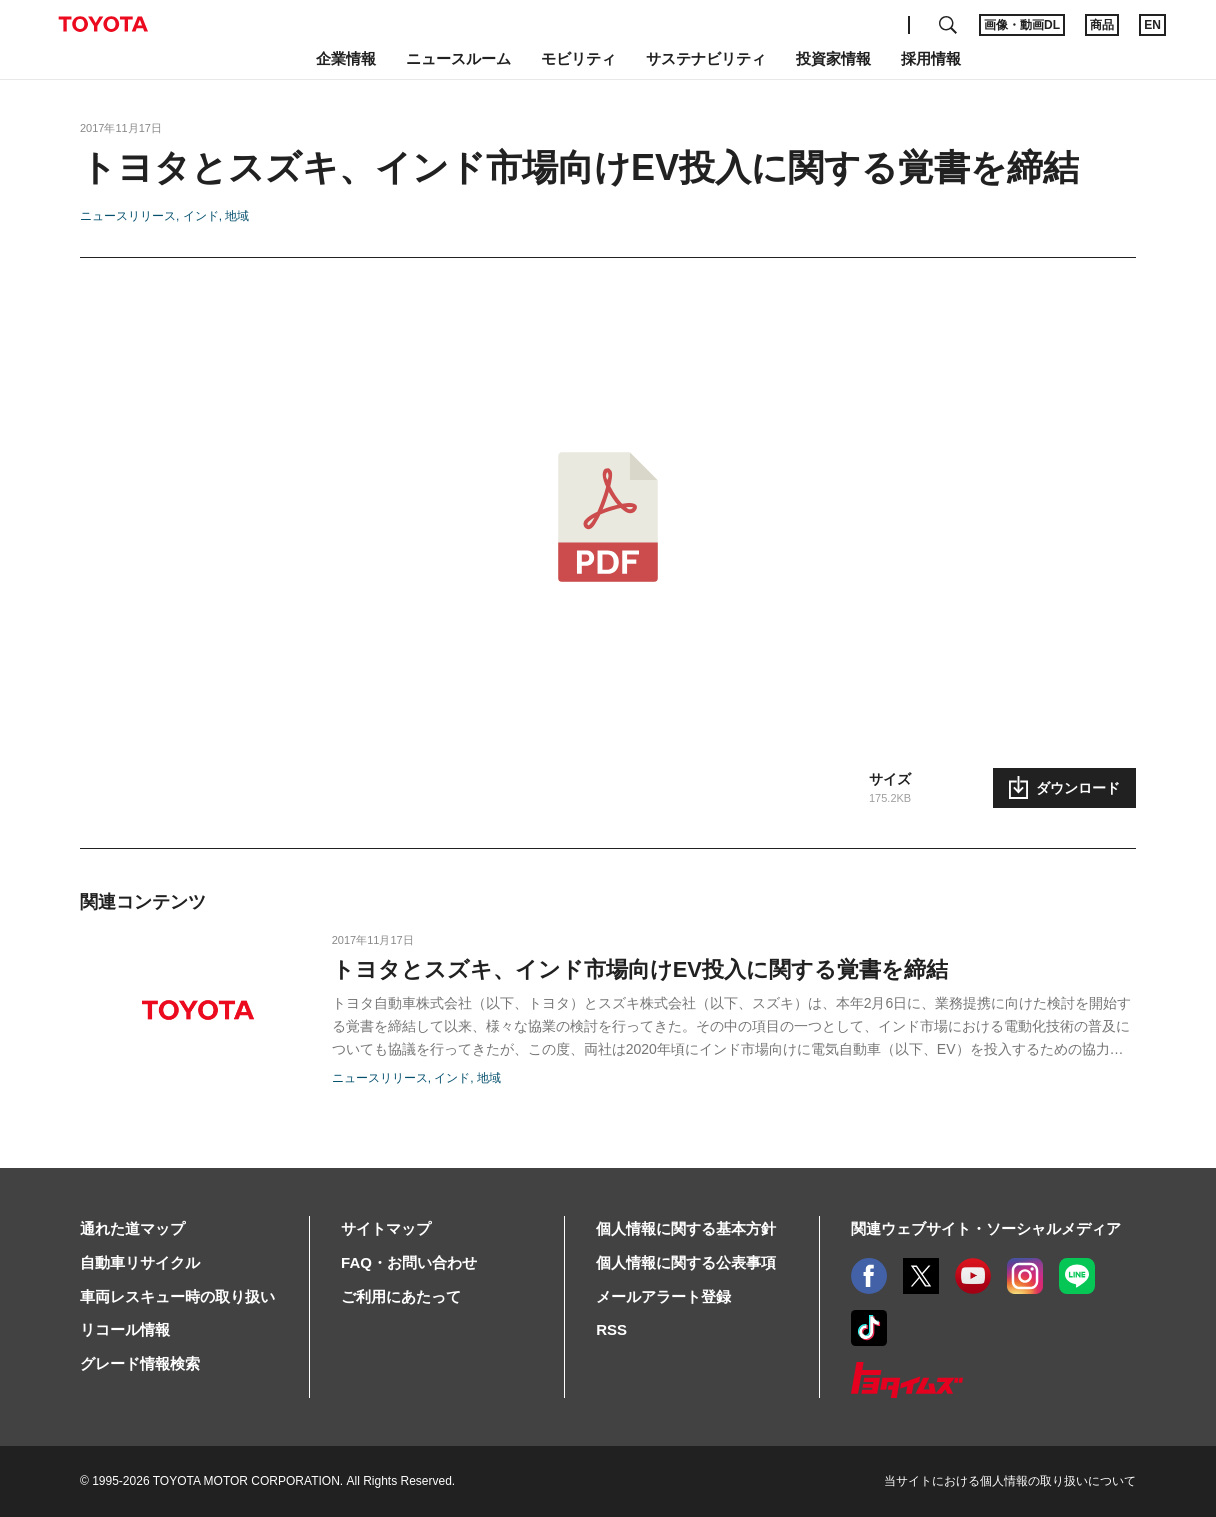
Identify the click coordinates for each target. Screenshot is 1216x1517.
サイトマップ (386, 1228)
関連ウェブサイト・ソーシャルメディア (986, 1228)
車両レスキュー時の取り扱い (177, 1296)
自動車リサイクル (140, 1262)
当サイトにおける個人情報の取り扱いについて (1010, 1481)
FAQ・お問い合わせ (409, 1262)
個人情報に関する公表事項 (686, 1262)
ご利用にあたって (401, 1296)
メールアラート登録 (663, 1296)
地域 (237, 216)
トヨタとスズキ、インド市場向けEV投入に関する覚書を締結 (640, 969)
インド (201, 216)
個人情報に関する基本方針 (686, 1228)
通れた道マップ (132, 1228)
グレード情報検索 (140, 1363)
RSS (611, 1329)
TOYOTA (103, 24)
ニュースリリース (128, 216)
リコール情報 (125, 1329)
